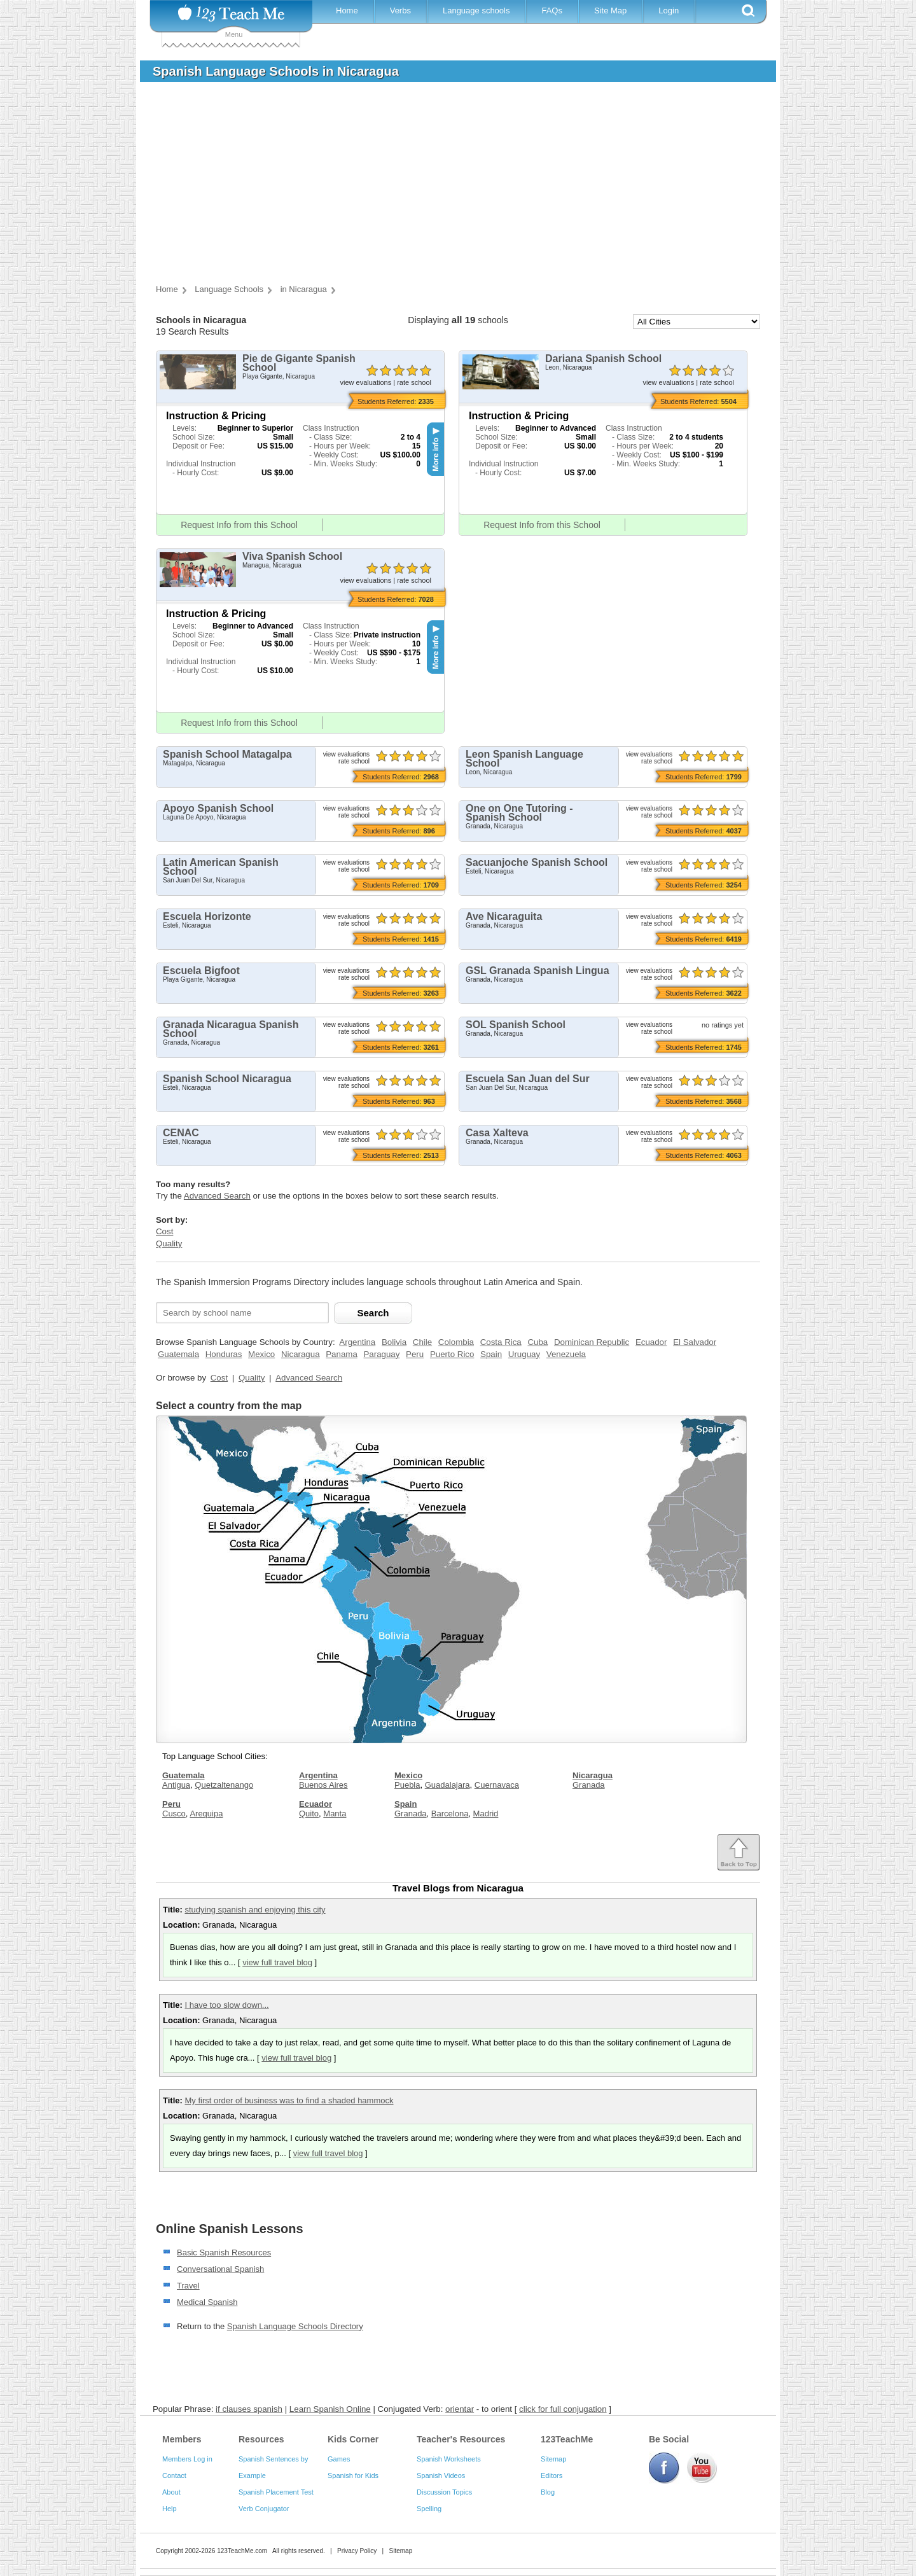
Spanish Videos (441, 2475)
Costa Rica (501, 1342)
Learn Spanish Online (330, 2409)
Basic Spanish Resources (224, 2252)
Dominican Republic (591, 1342)
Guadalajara (447, 1785)
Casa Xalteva (497, 1132)
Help (169, 2508)
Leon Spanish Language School (524, 759)
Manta (334, 1813)
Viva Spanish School (292, 556)
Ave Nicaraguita (504, 916)
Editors (551, 2475)
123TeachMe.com (242, 2550)
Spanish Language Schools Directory (295, 2326)
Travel (188, 2285)
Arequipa (206, 1813)
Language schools (476, 10)
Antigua (176, 1785)
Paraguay (381, 1354)
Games (339, 2459)
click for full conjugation (562, 2409)
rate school (414, 382)
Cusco (174, 1813)
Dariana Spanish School (603, 358)
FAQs (551, 10)
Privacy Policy (357, 2550)
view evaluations (365, 382)
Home (347, 10)
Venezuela (566, 1354)
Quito (309, 1813)
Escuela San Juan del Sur (528, 1078)
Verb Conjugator (264, 2508)
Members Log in (187, 2459)
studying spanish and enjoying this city (254, 1909)
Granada (410, 1813)
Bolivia (394, 1342)
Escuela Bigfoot (201, 970)
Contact (174, 2475)
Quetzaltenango (224, 1785)
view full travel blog (277, 1962)
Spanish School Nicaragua (227, 1078)
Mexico (261, 1354)
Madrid (486, 1813)
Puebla (407, 1785)
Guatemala (178, 1354)
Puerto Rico (452, 1354)
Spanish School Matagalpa (227, 754)
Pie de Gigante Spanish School (299, 363)
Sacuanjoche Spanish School (536, 862)
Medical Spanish (207, 2302)
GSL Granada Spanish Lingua (537, 970)
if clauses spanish (249, 2409)
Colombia (456, 1342)
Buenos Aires (323, 1785)
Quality (169, 1243)
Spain (491, 1354)
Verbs (400, 10)
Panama (341, 1354)
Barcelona (450, 1813)
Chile (422, 1342)
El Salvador (694, 1342)
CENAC (181, 1132)
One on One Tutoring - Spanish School (519, 813)
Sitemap (553, 2459)
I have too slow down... (226, 2005)
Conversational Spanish (220, 2269)
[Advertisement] (448, 187)
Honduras (223, 1354)
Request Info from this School (239, 525)
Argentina (357, 1342)
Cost (164, 1231)
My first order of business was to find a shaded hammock (288, 2100)
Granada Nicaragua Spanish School (230, 1029)
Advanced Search (217, 1196)
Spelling (429, 2508)
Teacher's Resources (461, 2439)
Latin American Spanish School (221, 867)
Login (668, 10)
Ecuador (651, 1342)
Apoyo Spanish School (218, 808)
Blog (548, 2492)
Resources (261, 2439)
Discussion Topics (444, 2492)
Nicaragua (300, 1354)
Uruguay (524, 1354)
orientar (459, 2409)
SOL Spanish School (516, 1024)
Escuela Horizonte (207, 916)
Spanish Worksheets (449, 2459)
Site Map (610, 10)
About (171, 2492)
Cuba (537, 1342)
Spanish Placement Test (276, 2492)
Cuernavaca (497, 1785)
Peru (415, 1354)
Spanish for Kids (353, 2475)
